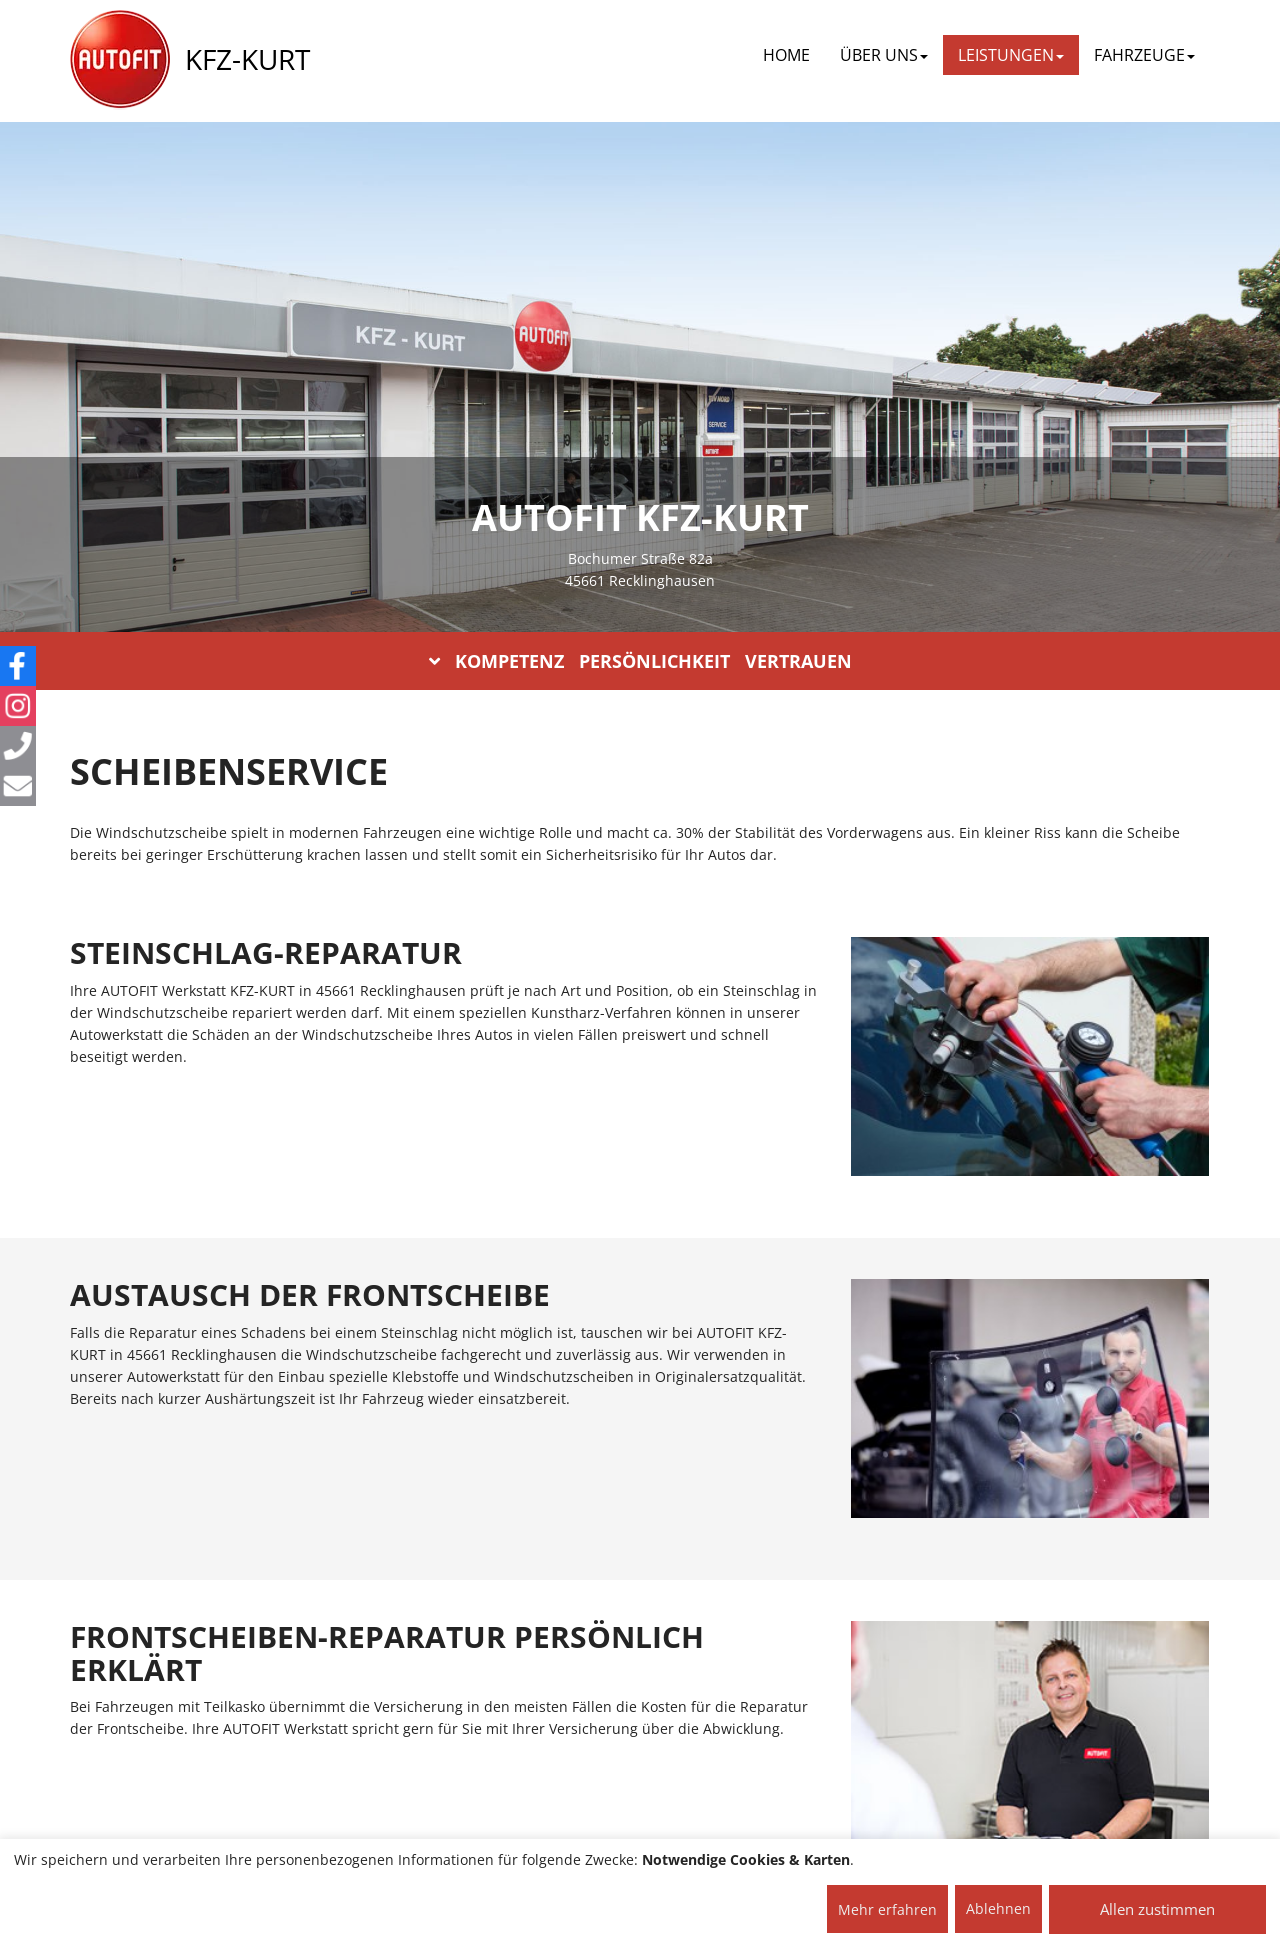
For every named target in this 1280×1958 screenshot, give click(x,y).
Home (786, 55)
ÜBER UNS (884, 55)
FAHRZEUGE (1144, 55)
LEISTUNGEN (1011, 55)
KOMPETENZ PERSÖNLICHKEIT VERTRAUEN (640, 661)
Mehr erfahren (887, 1909)
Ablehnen (998, 1908)
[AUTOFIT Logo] (120, 60)
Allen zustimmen (1157, 1909)
